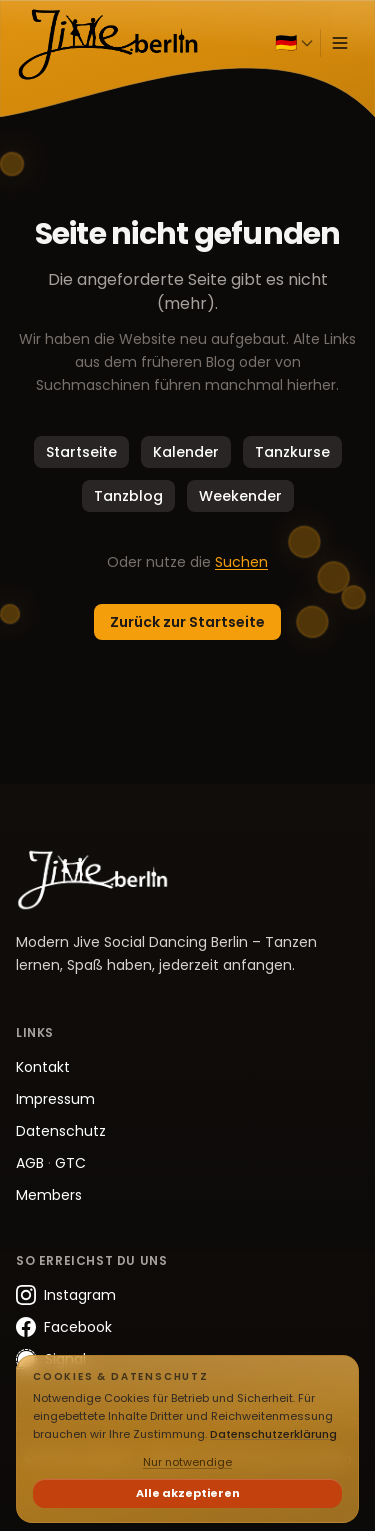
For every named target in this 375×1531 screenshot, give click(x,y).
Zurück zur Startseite (187, 622)
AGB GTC (51, 1163)
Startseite (81, 452)
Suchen (241, 562)
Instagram (66, 1295)
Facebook (64, 1327)
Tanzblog (128, 496)
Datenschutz (61, 1131)
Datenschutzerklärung (273, 1434)
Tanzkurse (292, 452)
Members (49, 1195)
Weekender (240, 496)
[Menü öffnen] (340, 43)
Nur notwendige (187, 1462)
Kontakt (43, 1067)
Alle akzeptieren (188, 1493)
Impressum (55, 1099)
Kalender (186, 452)
